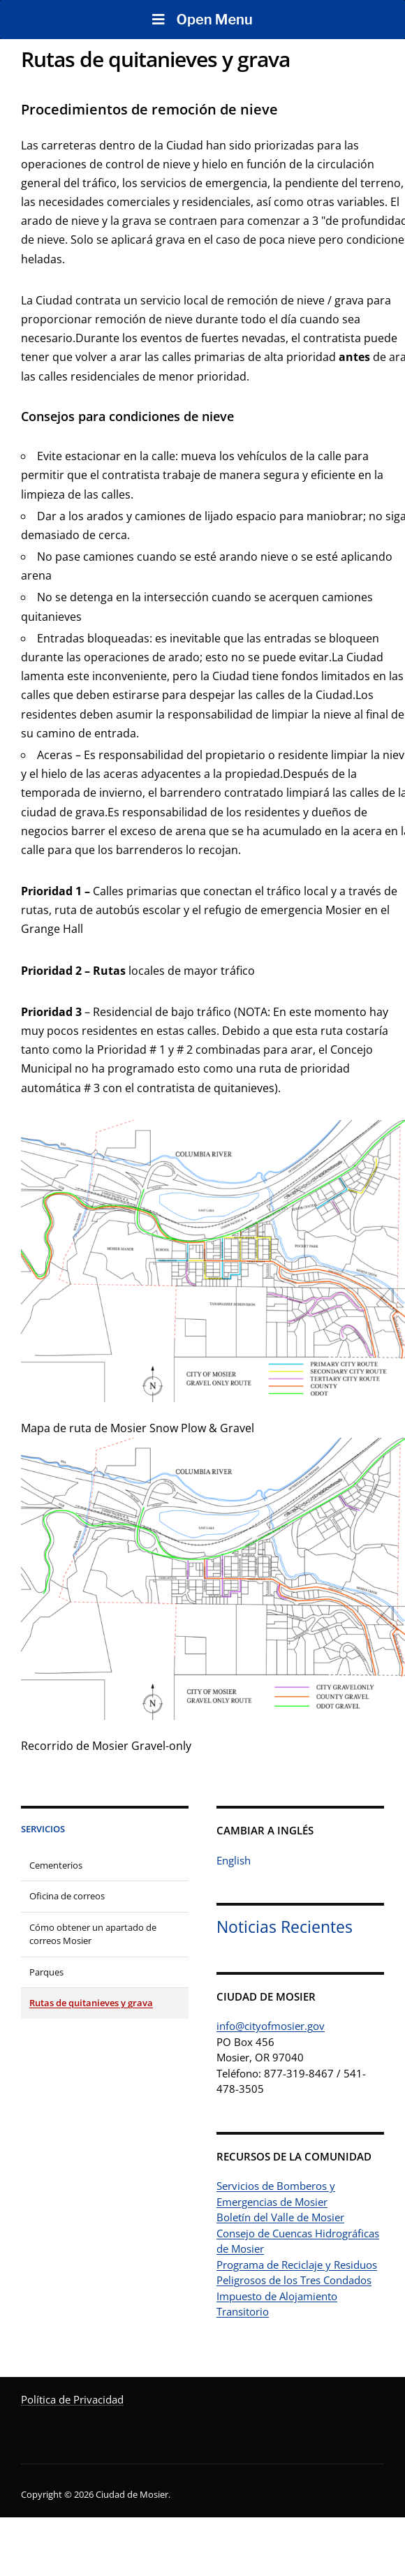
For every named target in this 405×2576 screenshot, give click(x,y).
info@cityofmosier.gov (270, 2026)
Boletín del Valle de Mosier (280, 2217)
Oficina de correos (67, 1896)
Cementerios (55, 1865)
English (233, 1860)
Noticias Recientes (284, 1927)
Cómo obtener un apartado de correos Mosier (92, 1934)
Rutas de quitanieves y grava (91, 2002)
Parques (46, 1972)
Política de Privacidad (72, 2399)
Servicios (43, 1829)
